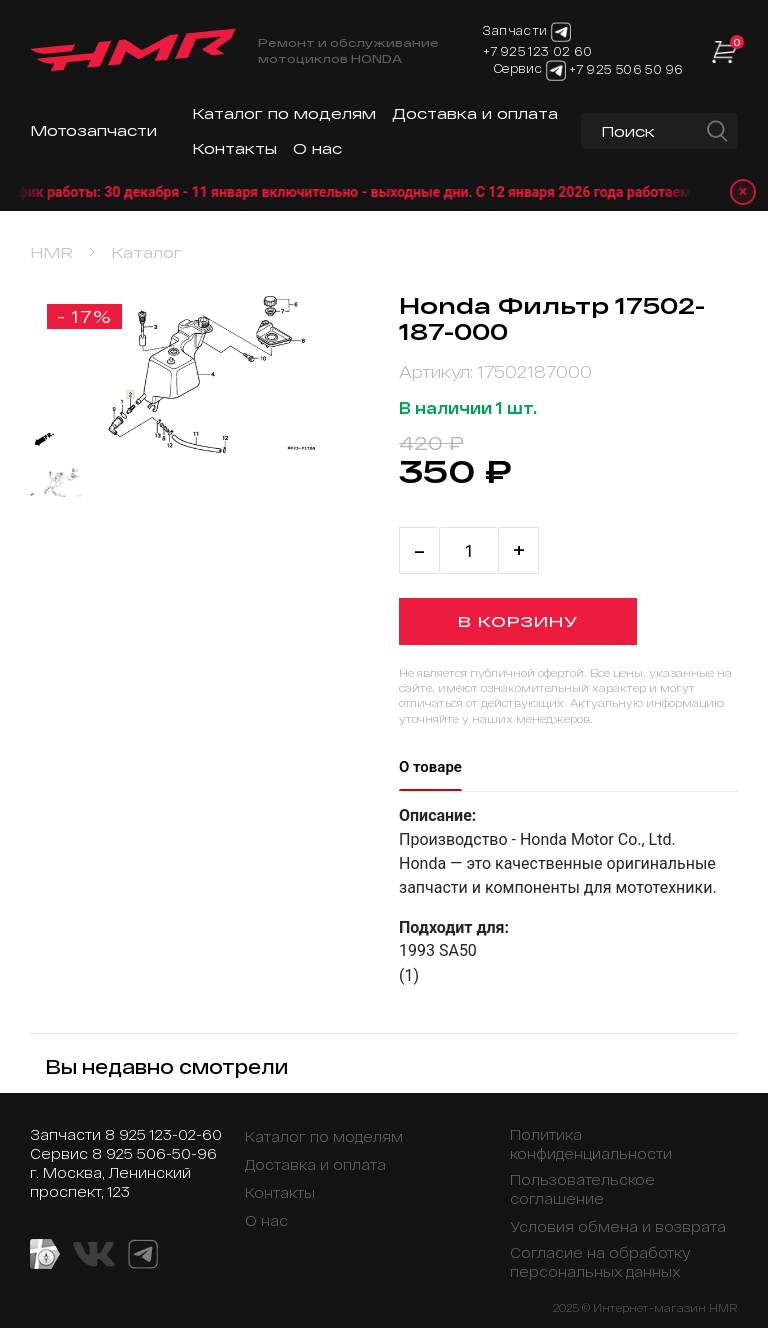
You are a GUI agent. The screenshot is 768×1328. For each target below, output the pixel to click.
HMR (51, 252)
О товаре (430, 767)
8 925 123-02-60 (163, 1134)
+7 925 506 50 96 (626, 69)
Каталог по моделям (284, 113)
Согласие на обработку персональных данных (600, 1262)
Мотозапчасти (93, 130)
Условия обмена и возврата (618, 1226)
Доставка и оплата (475, 113)
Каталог (146, 252)
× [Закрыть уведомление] (743, 191)
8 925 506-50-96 (154, 1153)
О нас (317, 148)
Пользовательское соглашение (582, 1189)
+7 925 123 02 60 (538, 51)
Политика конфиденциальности (591, 1144)
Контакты (234, 148)
